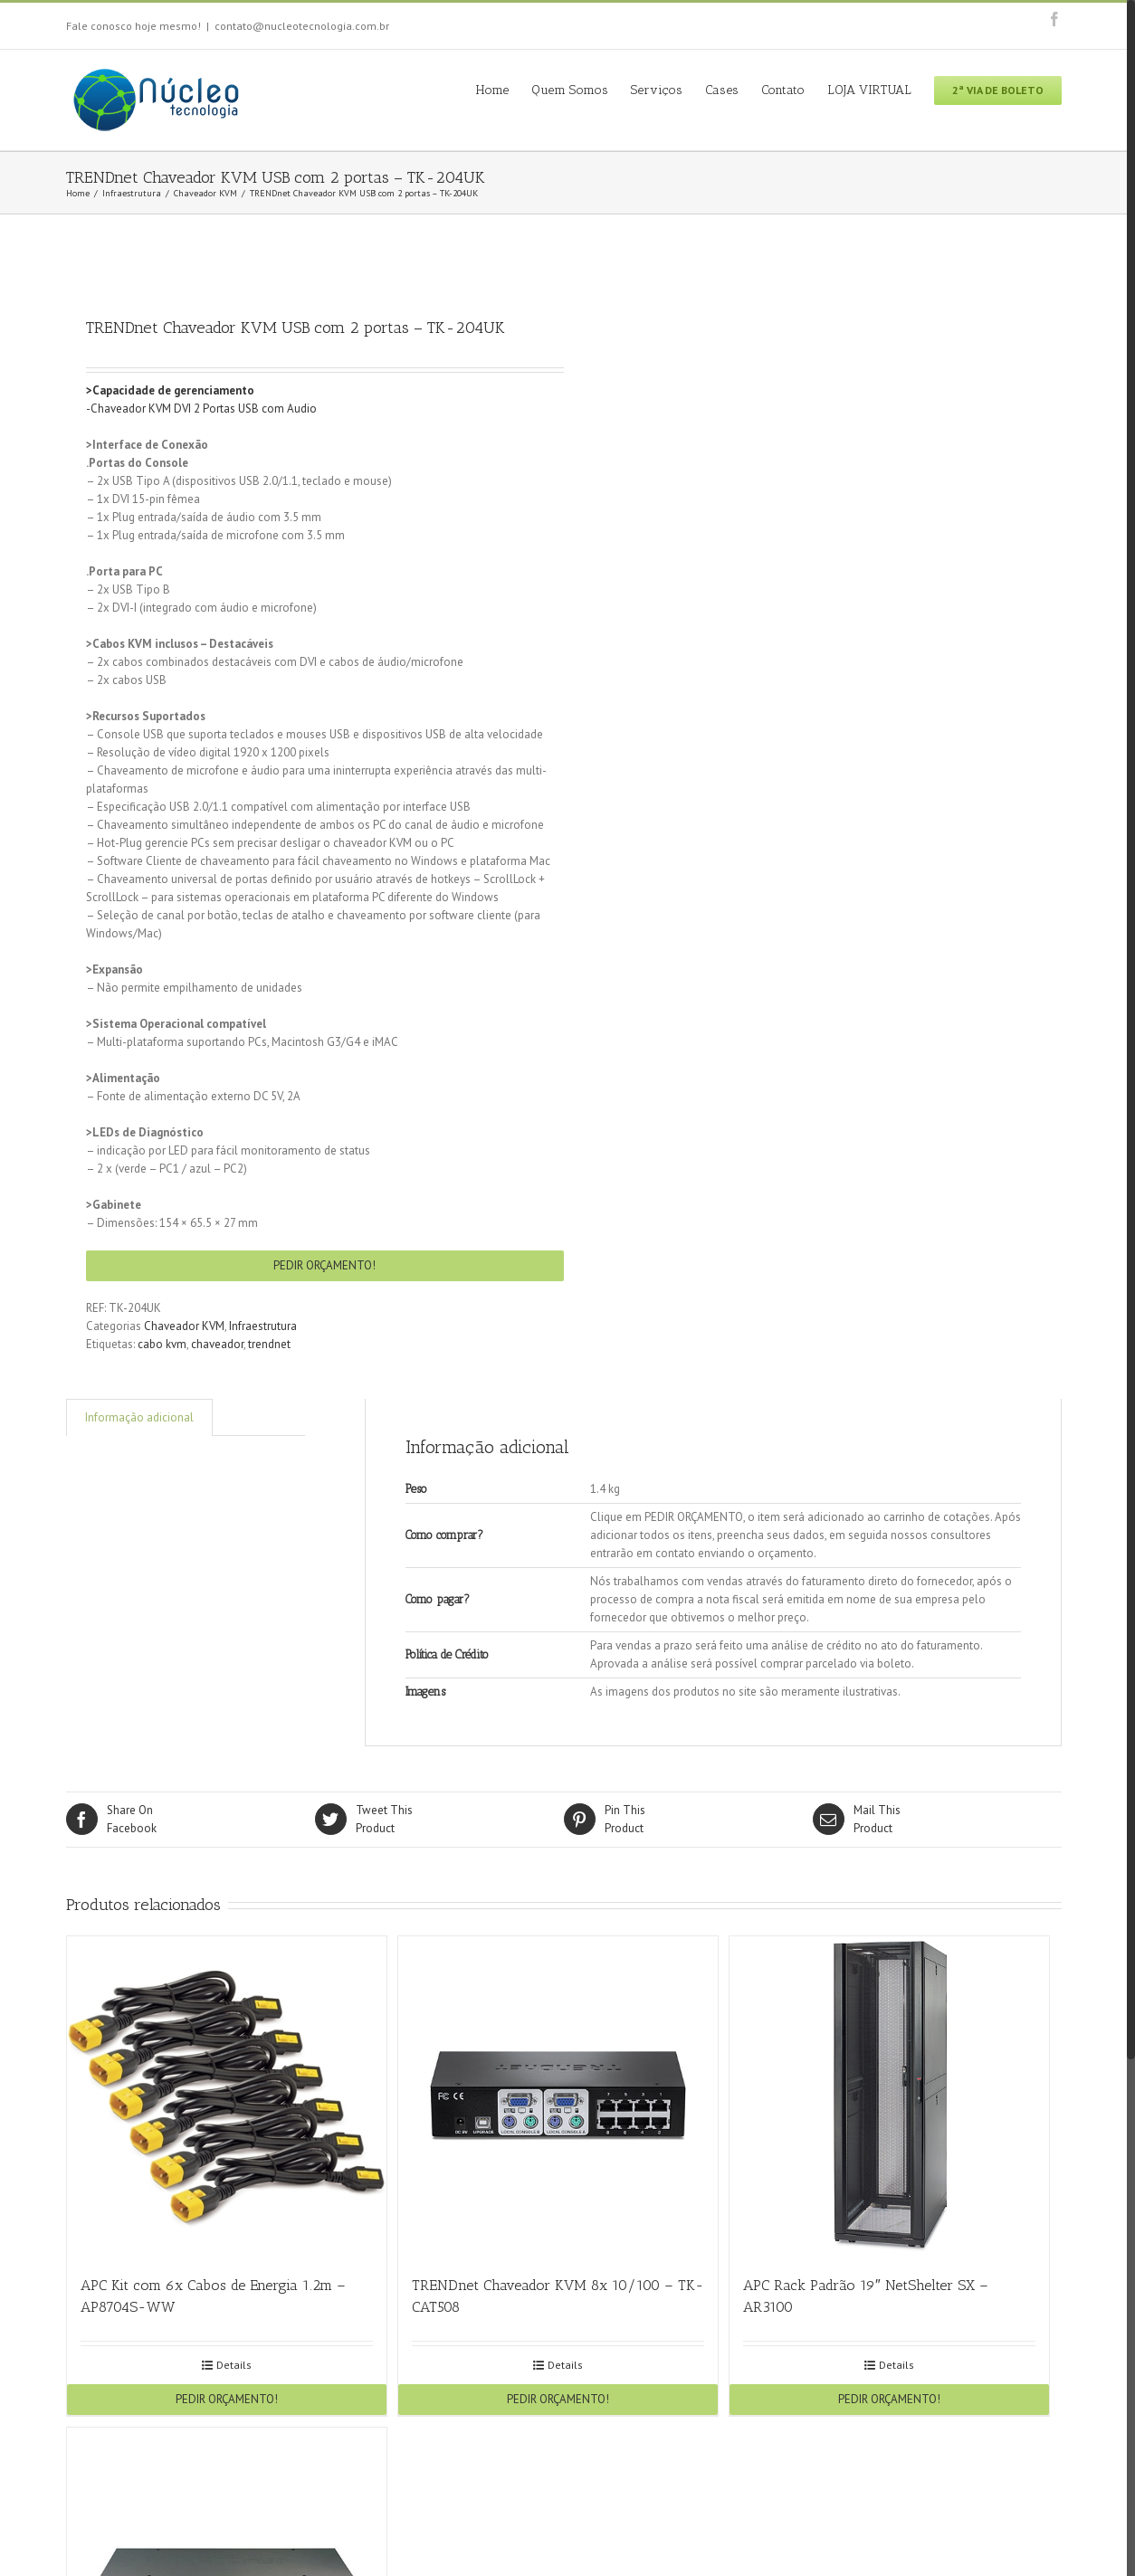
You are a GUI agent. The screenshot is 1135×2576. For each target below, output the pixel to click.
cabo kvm (162, 1344)
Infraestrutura (263, 1326)
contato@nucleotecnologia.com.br (302, 26)
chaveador (217, 1344)
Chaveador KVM (184, 1326)
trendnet (269, 1344)
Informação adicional (139, 1417)
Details (234, 2365)
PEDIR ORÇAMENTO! (324, 1265)
